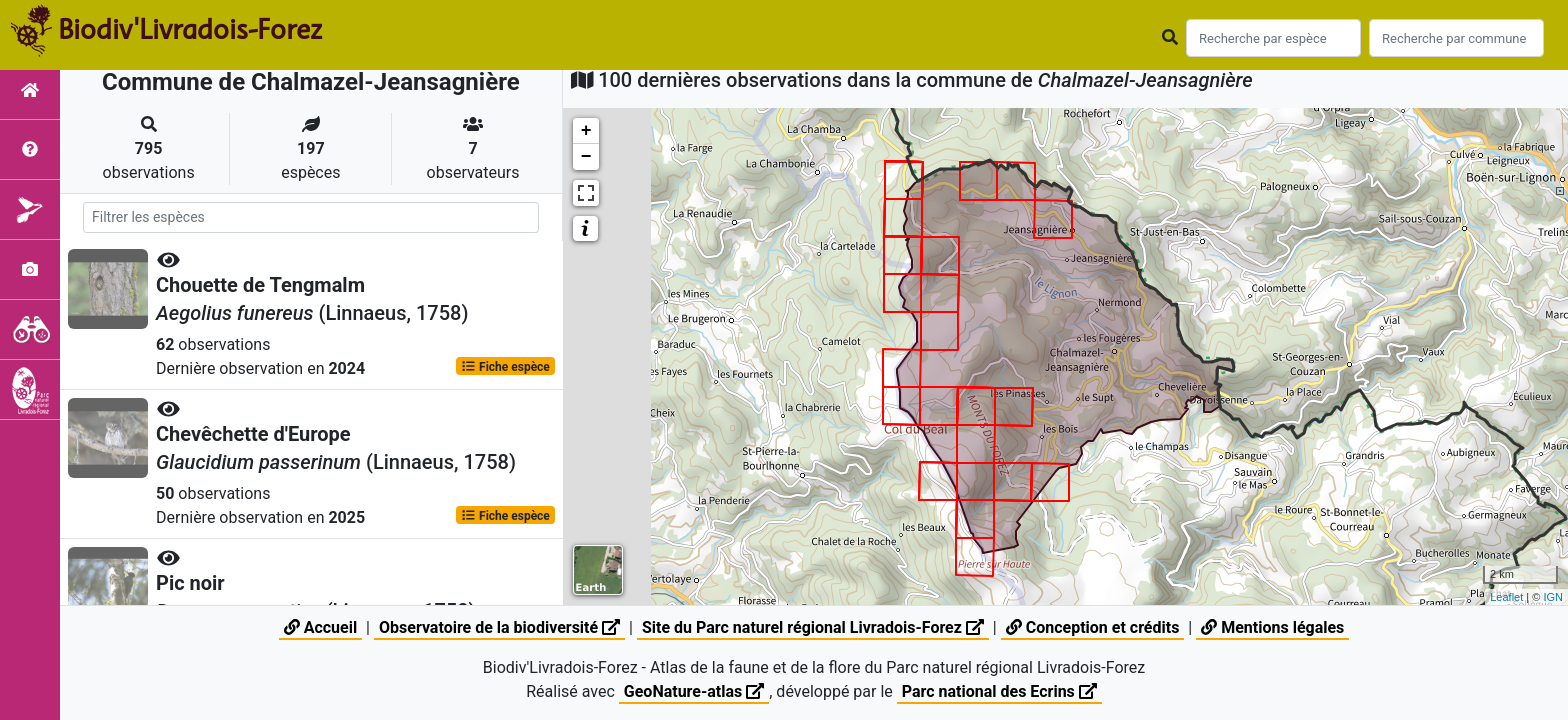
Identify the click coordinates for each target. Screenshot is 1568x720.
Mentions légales (1272, 627)
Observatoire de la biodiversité (499, 627)
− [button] (586, 157)
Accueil (320, 627)
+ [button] (586, 131)
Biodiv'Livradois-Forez (190, 29)
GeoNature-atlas (694, 691)
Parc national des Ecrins (999, 691)
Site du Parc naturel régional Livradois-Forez (813, 627)
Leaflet (1506, 597)
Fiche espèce (505, 366)
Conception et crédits (1093, 627)
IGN (1553, 597)
